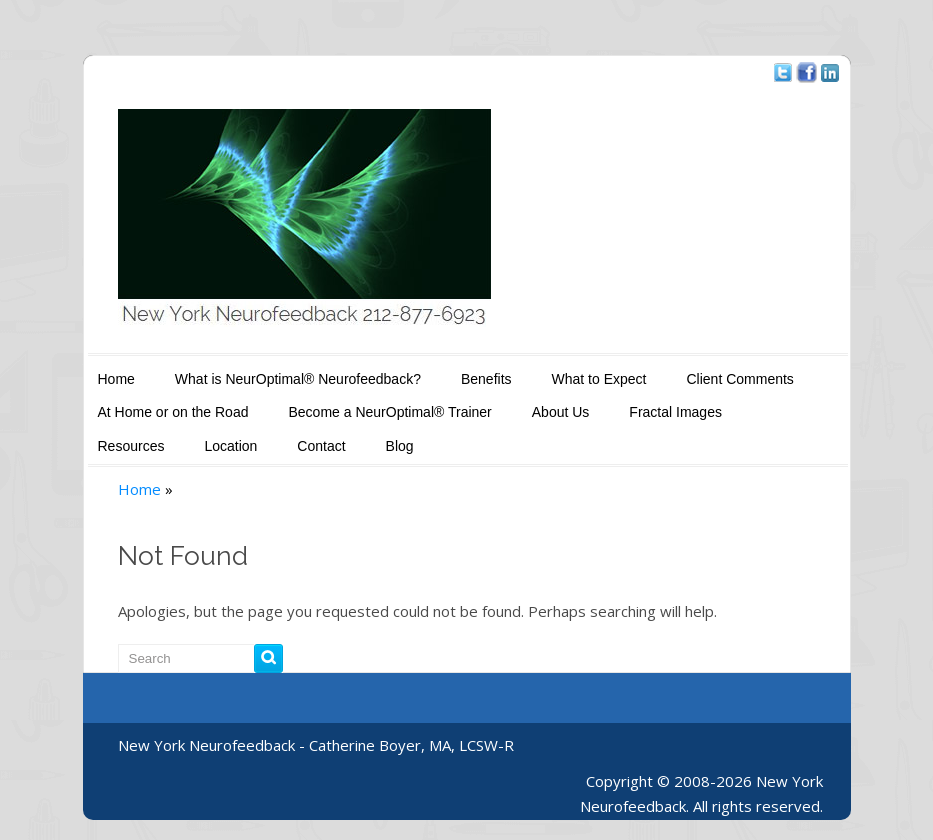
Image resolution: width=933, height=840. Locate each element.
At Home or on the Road (173, 412)
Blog (400, 446)
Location (230, 446)
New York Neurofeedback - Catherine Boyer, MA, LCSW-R (316, 745)
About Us (561, 412)
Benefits (486, 379)
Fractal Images (675, 412)
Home (116, 379)
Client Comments (739, 379)
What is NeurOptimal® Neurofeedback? (298, 379)
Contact (321, 446)
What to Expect (599, 379)
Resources (131, 446)
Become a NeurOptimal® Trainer (389, 412)
